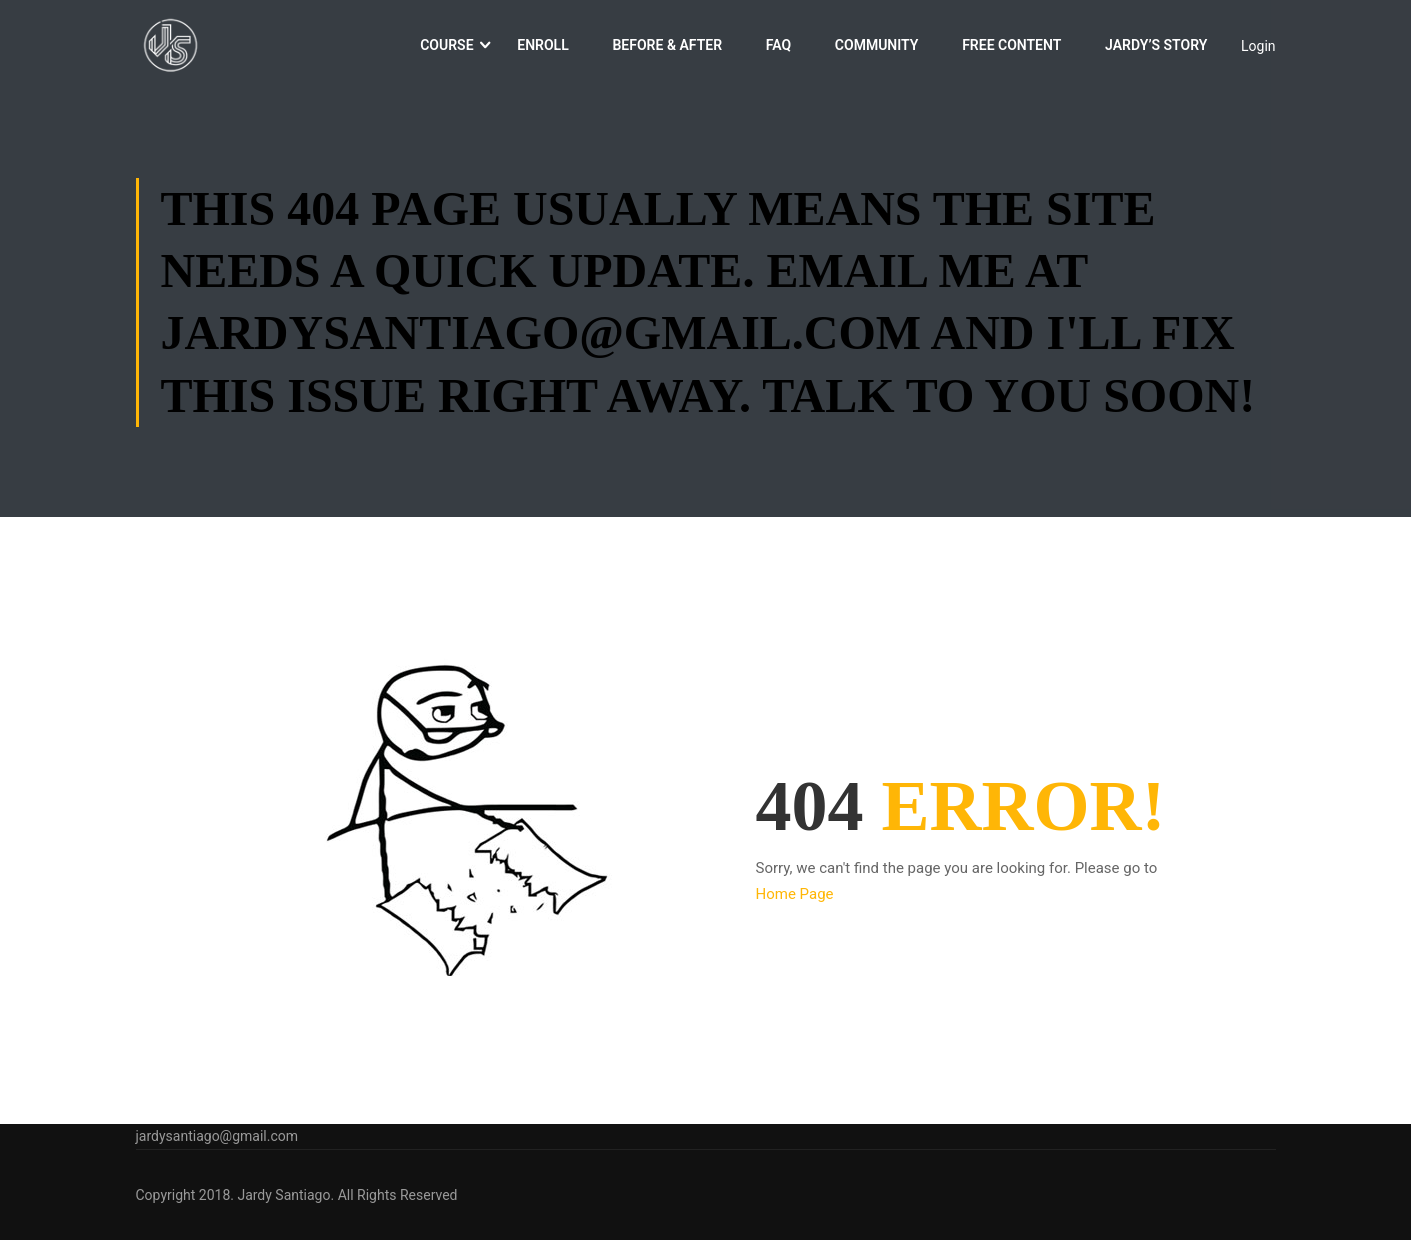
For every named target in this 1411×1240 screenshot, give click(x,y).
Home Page (795, 901)
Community (877, 48)
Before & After (667, 48)
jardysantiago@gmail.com (217, 1136)
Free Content (1011, 48)
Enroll (542, 48)
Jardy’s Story (1156, 48)
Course (446, 48)
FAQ (778, 48)
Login (1258, 48)
